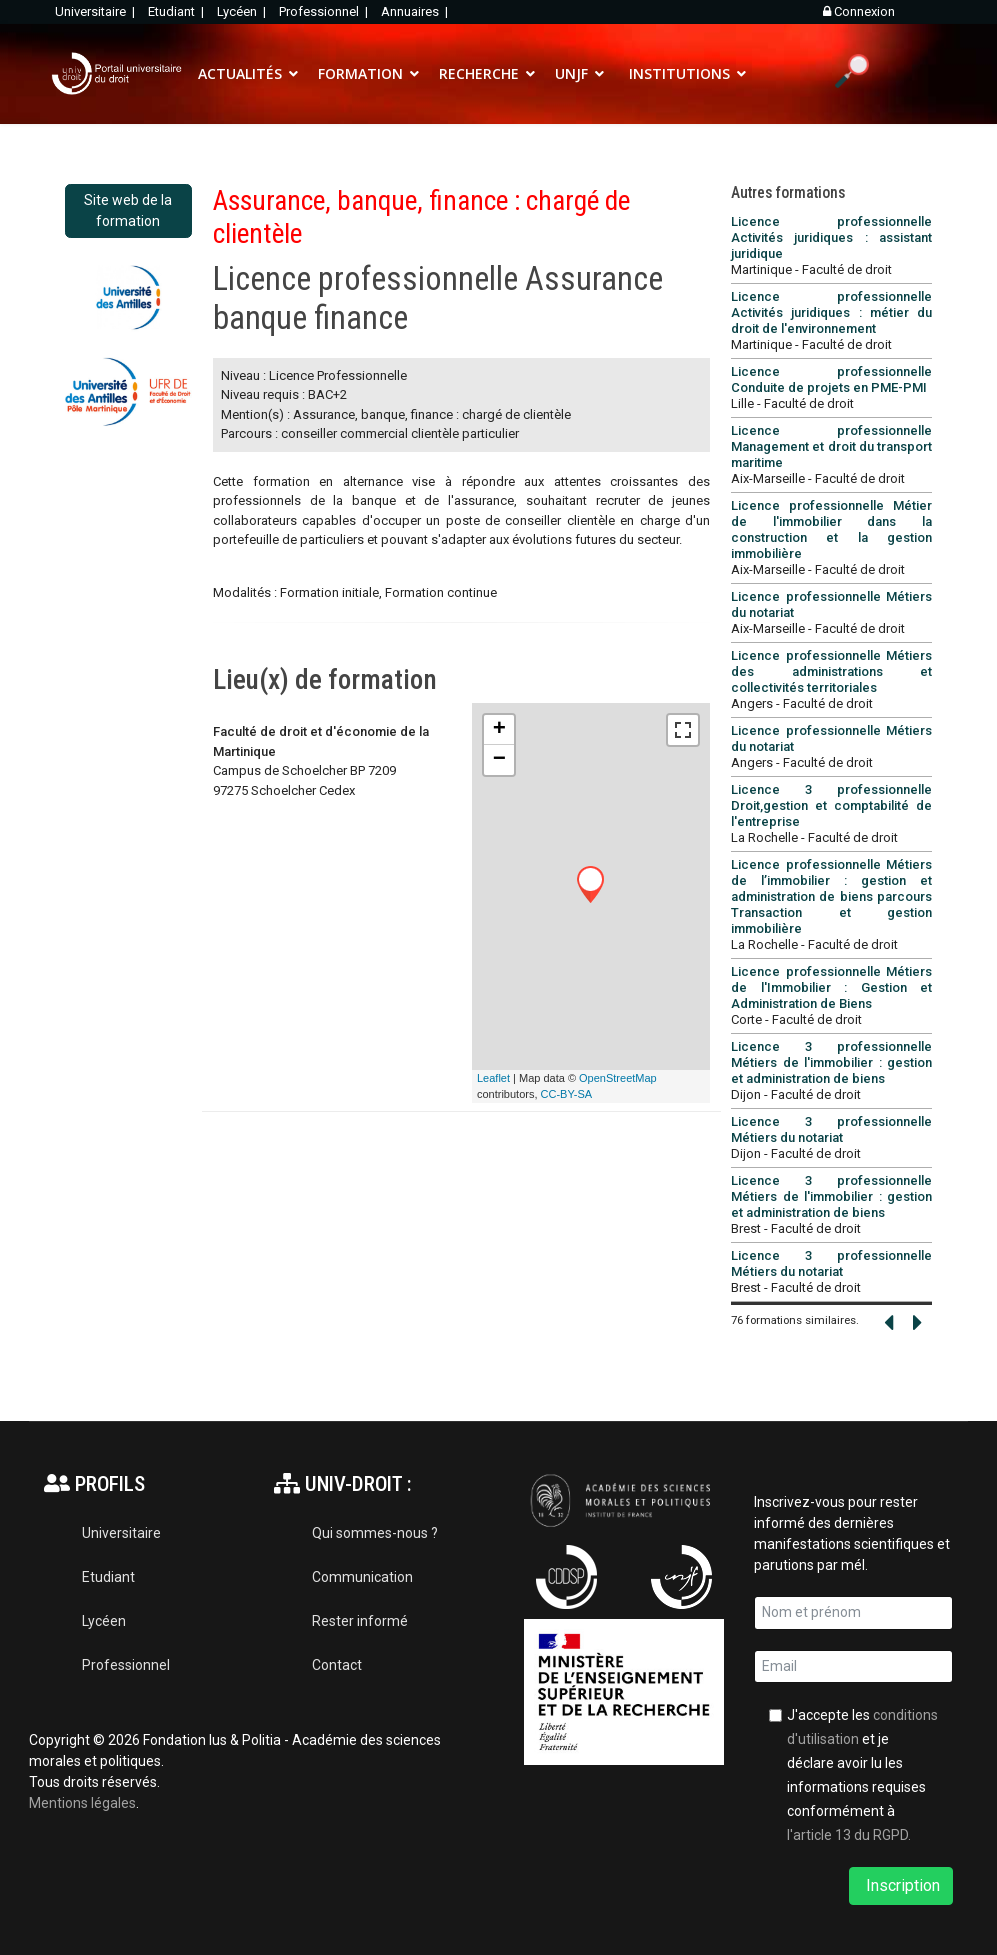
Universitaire (121, 1533)
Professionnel (126, 1665)
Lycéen (104, 1621)
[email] (854, 1667)
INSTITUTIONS (679, 73)
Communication (362, 1577)
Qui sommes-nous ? (375, 1533)
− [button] (499, 760)
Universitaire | (96, 11)
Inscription (901, 1885)
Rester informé (360, 1621)
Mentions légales (82, 1803)
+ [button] (499, 730)
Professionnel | (325, 11)
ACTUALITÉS (240, 73)
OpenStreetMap (618, 1078)
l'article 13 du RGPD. (849, 1835)
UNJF (571, 73)
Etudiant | (177, 11)
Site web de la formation (128, 210)
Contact (337, 1665)
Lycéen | (243, 11)
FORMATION (360, 73)
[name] (854, 1613)
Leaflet (493, 1078)
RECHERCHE (479, 73)
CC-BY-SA (567, 1094)
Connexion (859, 11)
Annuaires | (416, 11)
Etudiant (108, 1577)
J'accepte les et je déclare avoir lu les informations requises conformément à (862, 1775)
